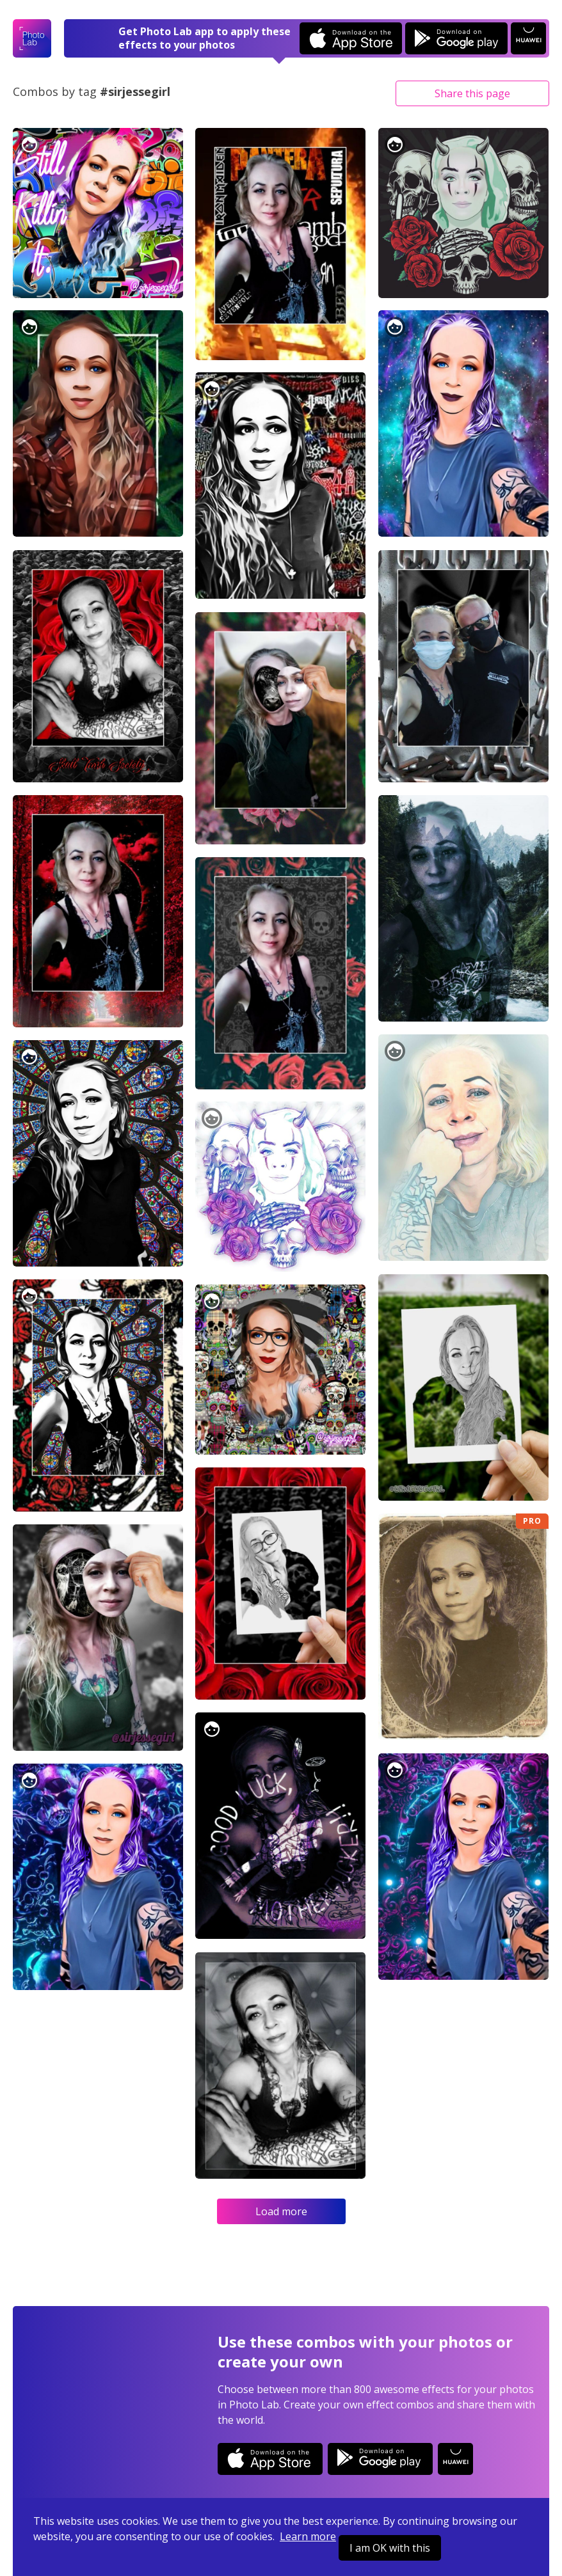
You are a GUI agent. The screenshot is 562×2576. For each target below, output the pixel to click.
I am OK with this (389, 2548)
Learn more (308, 2536)
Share (472, 93)
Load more (281, 2211)
